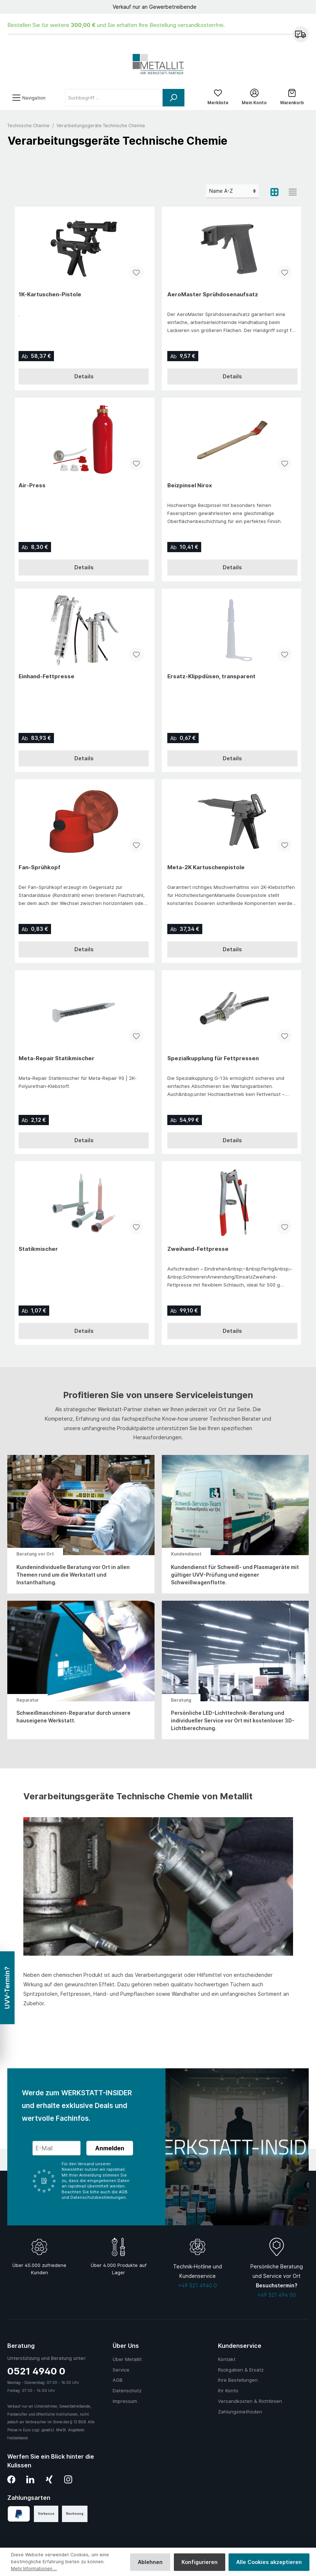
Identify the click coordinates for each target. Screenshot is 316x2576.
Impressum (125, 2401)
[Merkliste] (218, 101)
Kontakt (226, 2359)
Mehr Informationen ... (35, 2568)
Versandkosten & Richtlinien (250, 2401)
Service (121, 2370)
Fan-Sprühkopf (40, 870)
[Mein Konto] (254, 101)
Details (83, 379)
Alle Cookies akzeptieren (269, 2562)
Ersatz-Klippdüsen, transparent (211, 679)
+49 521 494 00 (276, 2295)
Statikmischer (38, 1252)
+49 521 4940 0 (197, 2285)
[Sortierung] (232, 195)
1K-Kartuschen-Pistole (50, 297)
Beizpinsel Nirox (189, 488)
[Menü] (28, 101)
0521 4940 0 (36, 2371)
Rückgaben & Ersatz (241, 2370)
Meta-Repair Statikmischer (56, 1061)
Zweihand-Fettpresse (198, 1252)
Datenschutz (127, 2390)
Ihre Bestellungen (238, 2380)
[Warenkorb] (292, 101)
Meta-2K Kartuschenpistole (206, 870)
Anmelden (109, 2148)
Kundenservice (239, 2345)
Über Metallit (127, 2359)
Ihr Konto (228, 2390)
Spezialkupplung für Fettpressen (213, 1061)
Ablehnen (150, 2562)
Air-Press (32, 488)
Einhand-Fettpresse (46, 679)
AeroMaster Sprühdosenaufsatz (212, 297)
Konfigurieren (200, 2562)
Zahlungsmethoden (240, 2412)
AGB (117, 2380)
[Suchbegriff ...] (114, 101)
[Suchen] (173, 101)
